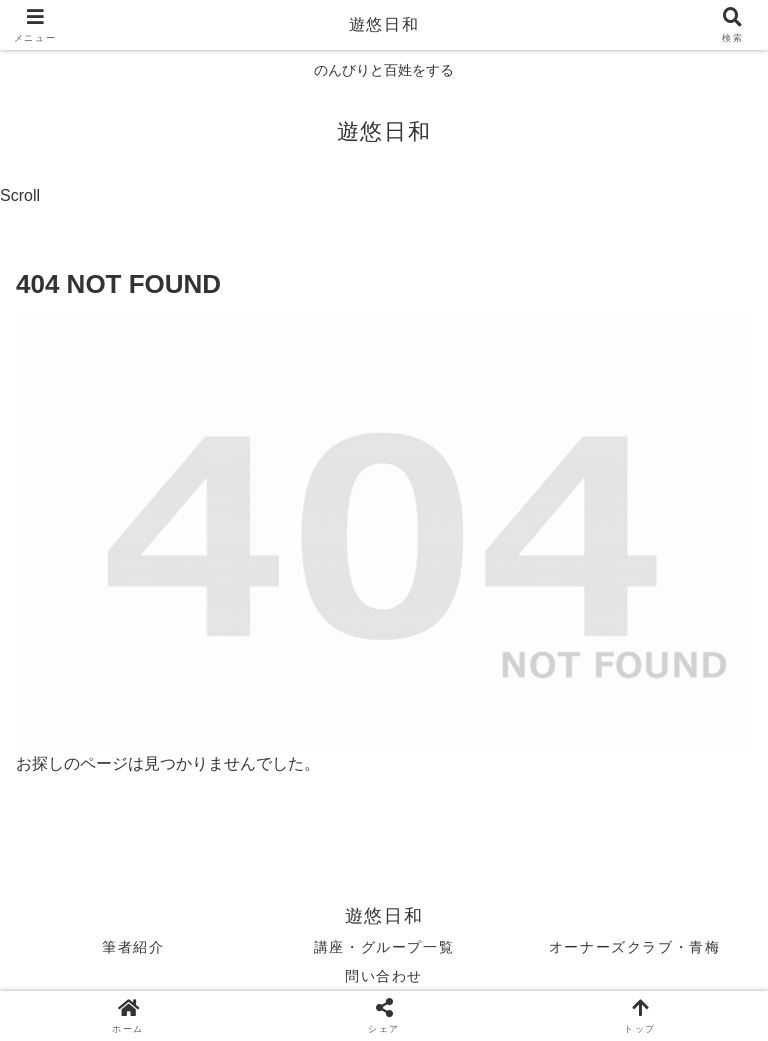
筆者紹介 (133, 947)
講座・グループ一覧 (384, 947)
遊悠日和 (384, 24)
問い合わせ (384, 976)
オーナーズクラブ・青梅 (635, 947)
